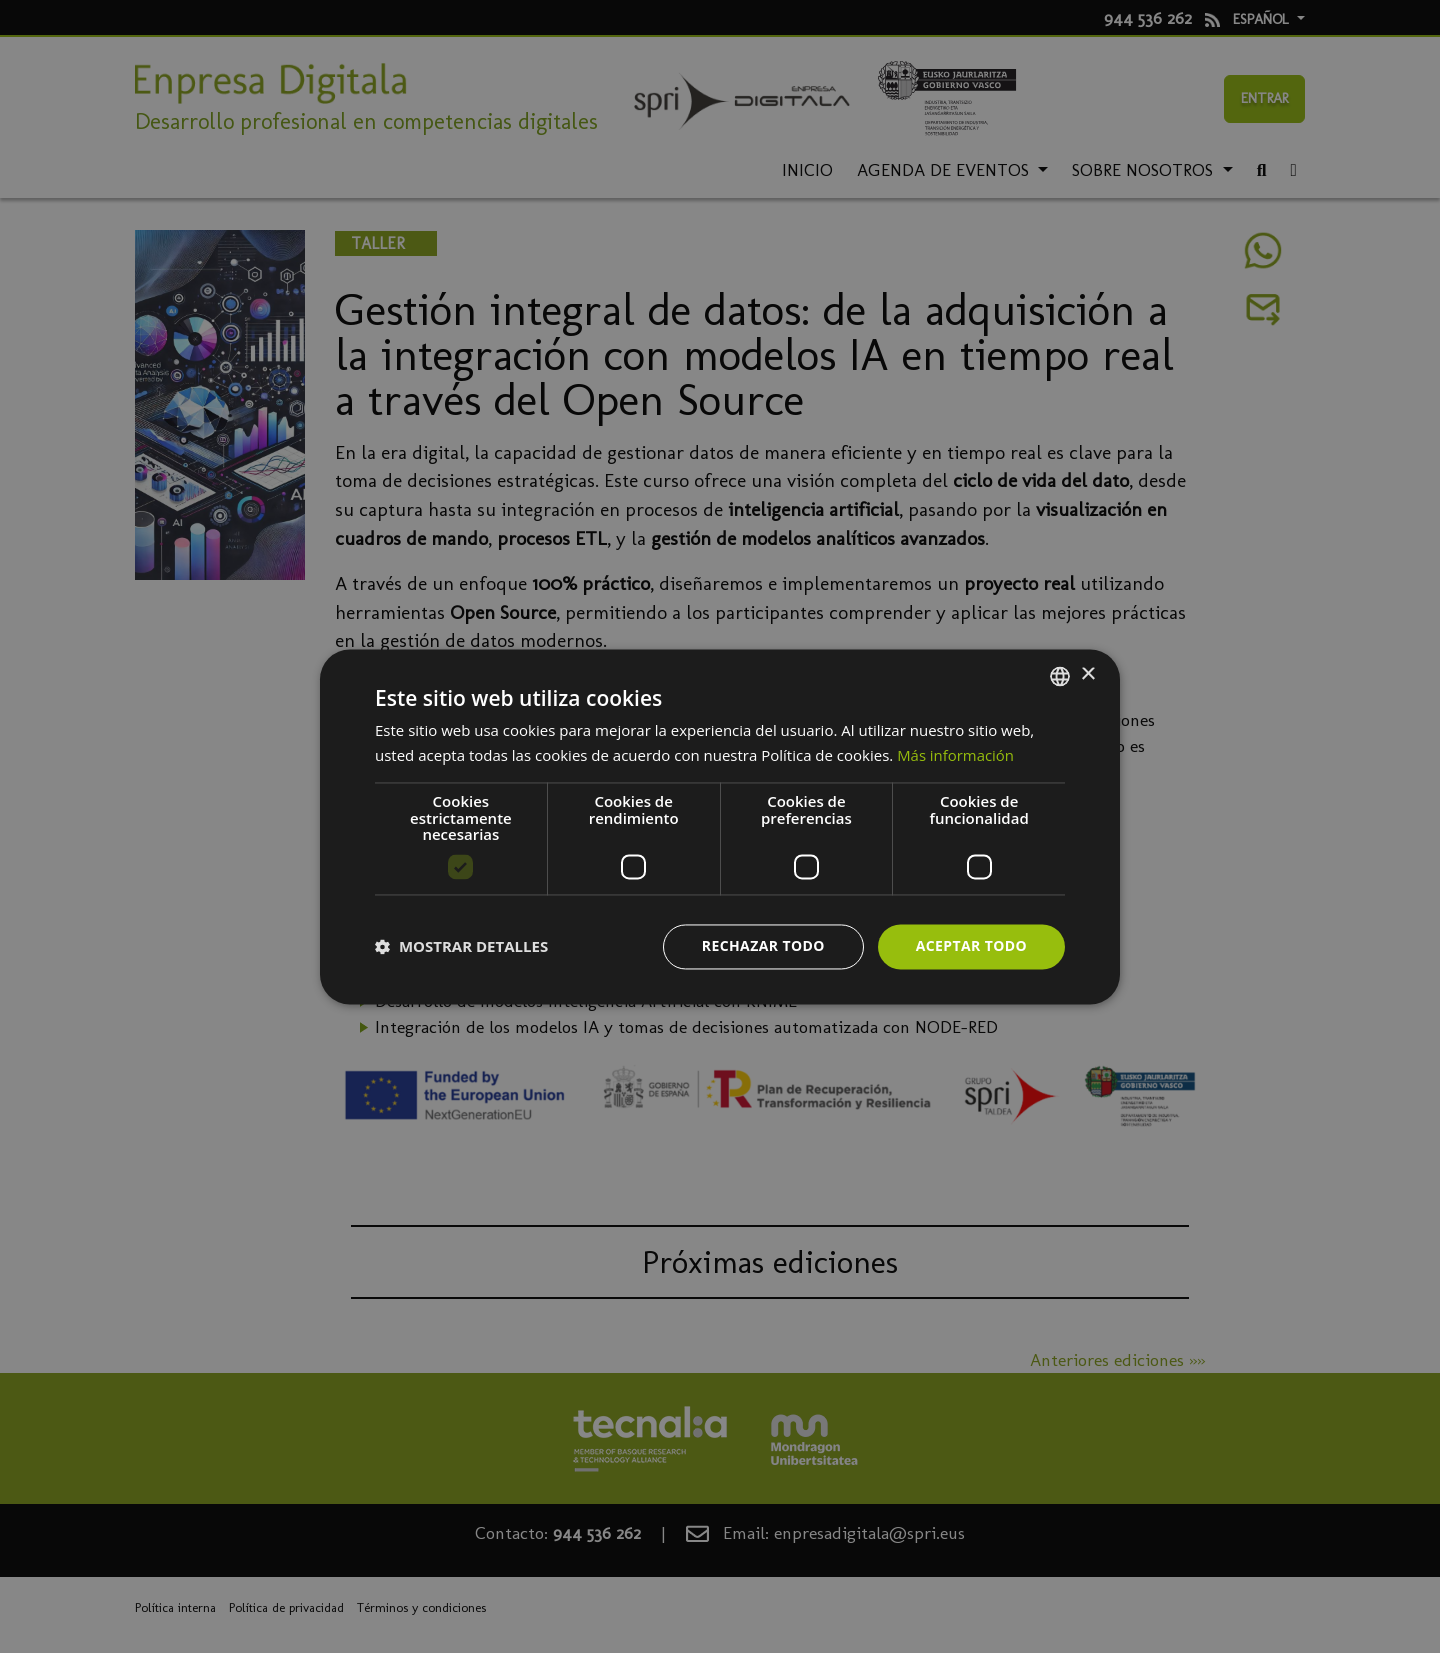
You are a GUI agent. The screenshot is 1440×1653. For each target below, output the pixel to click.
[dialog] (720, 826)
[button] (461, 947)
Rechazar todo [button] (763, 945)
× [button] (1087, 674)
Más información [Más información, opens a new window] (955, 755)
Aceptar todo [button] (971, 945)
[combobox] (1060, 676)
